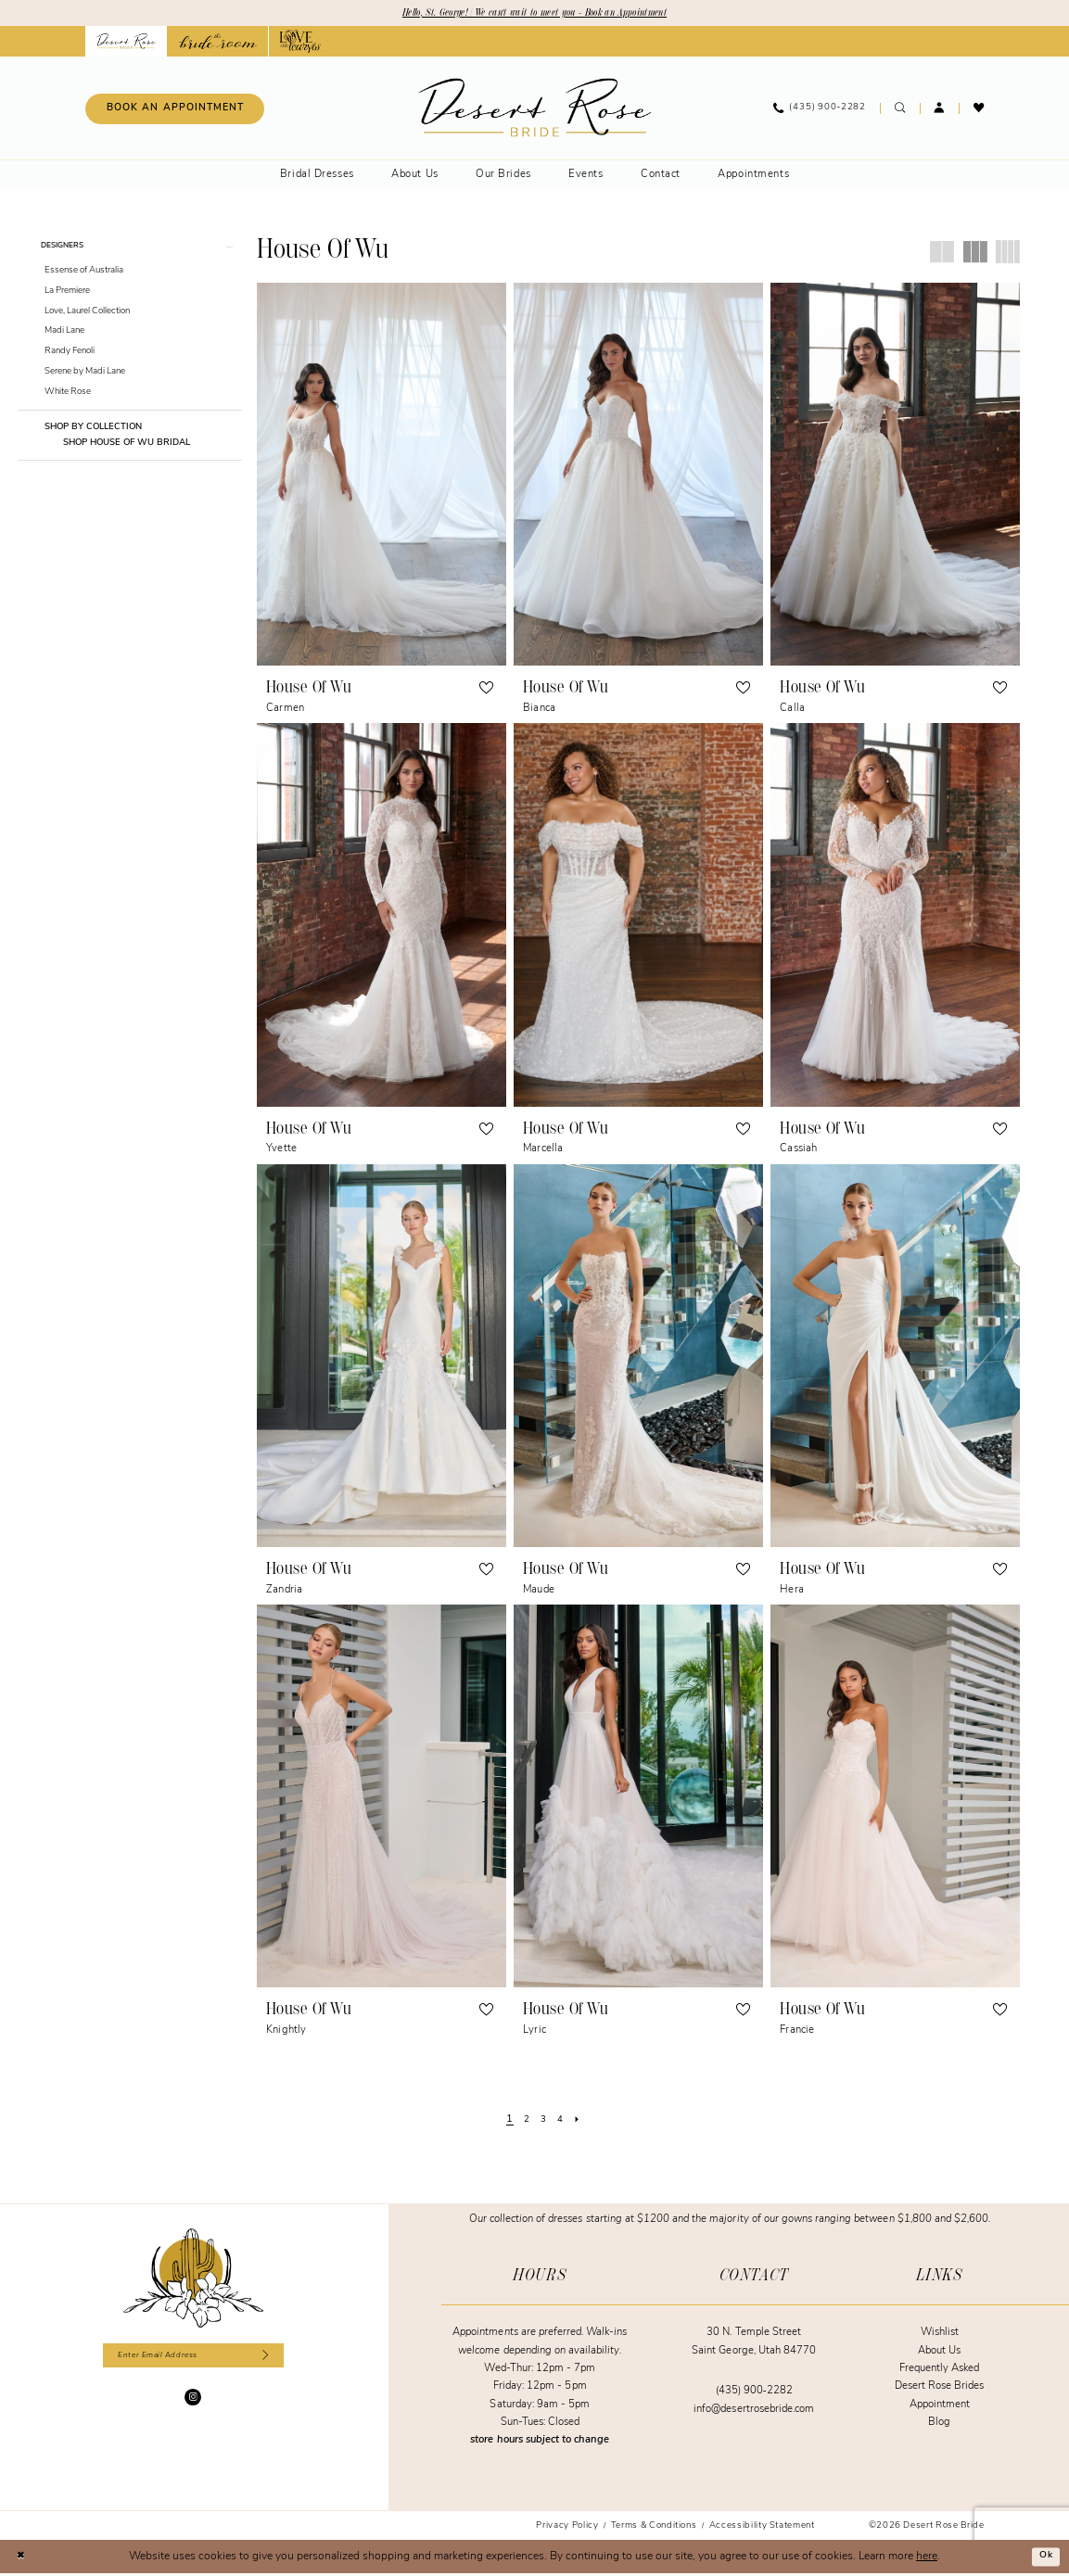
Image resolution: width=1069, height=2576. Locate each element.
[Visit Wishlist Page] (979, 110)
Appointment (940, 2407)
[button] (940, 110)
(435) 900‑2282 (754, 2394)
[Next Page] (582, 2123)
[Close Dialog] (22, 2558)
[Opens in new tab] (217, 43)
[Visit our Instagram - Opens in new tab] (193, 2403)
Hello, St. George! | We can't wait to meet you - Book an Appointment (534, 13)
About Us (939, 2353)
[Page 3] (544, 2123)
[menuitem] (174, 110)
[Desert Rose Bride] (193, 2280)
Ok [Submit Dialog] (1045, 2558)
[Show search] (900, 110)
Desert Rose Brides (940, 2389)
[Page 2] (524, 2123)
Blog (939, 2424)
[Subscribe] (277, 2359)
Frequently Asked (939, 2371)
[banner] (534, 110)
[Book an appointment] (174, 110)
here (926, 2558)
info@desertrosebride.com (754, 2411)
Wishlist (940, 2335)
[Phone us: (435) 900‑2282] (819, 110)
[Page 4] (562, 2123)
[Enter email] (192, 2359)
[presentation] (381, 476)
